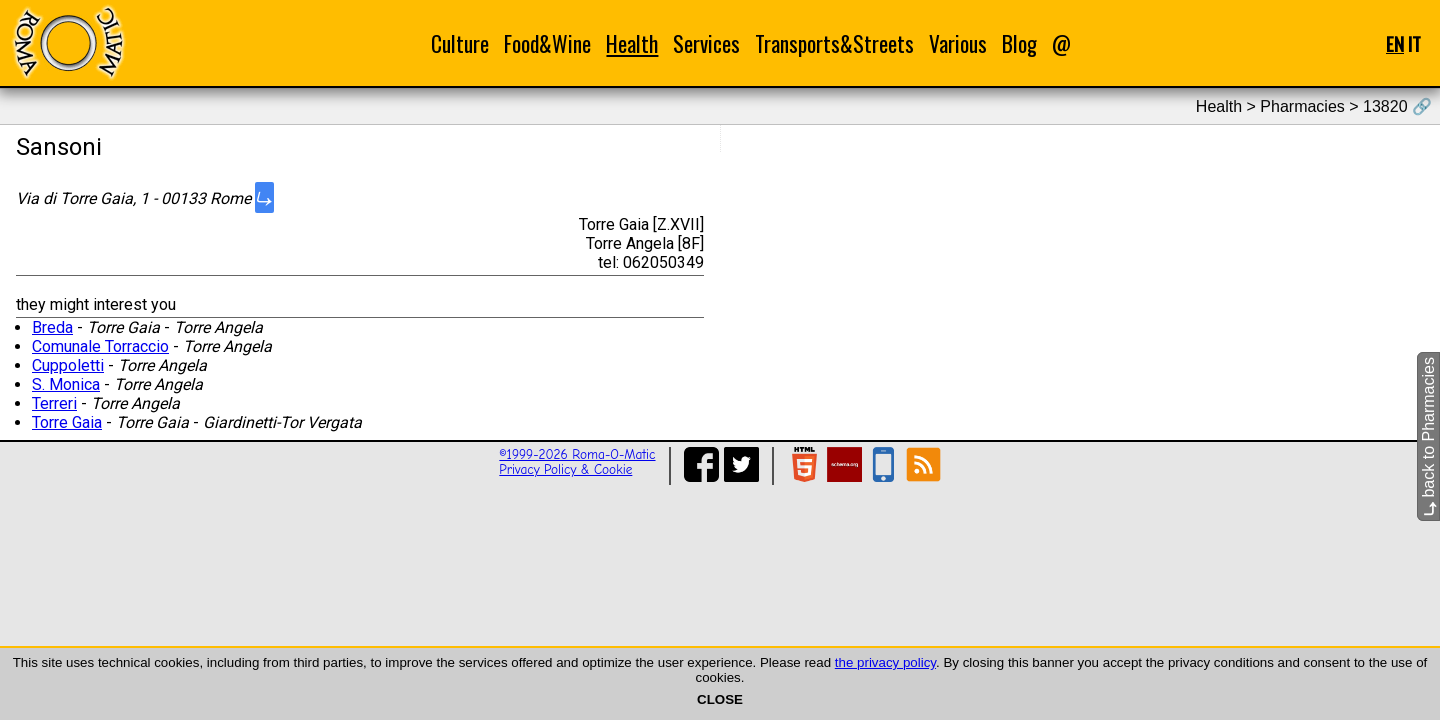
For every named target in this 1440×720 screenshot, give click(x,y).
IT (1414, 43)
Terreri (54, 403)
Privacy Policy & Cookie (565, 469)
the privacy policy (885, 662)
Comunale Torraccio (100, 346)
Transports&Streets (834, 43)
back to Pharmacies (1428, 436)
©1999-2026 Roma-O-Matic (577, 454)
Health (632, 43)
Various (958, 43)
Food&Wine (547, 43)
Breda (52, 327)
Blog (1019, 43)
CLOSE (720, 699)
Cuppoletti (68, 365)
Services (706, 43)
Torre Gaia (67, 422)
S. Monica (66, 384)
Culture (460, 43)
